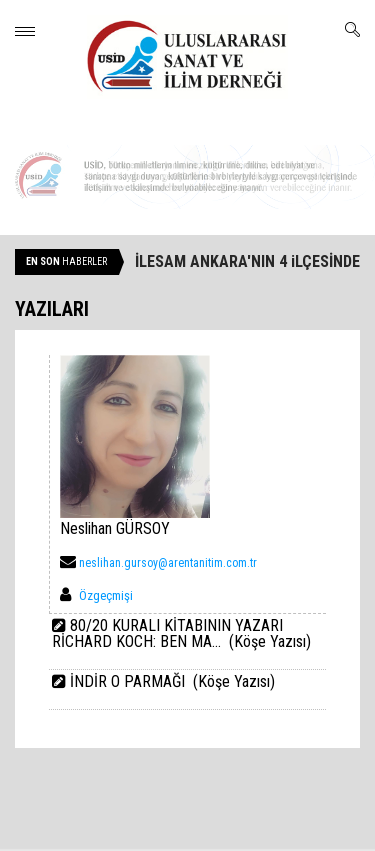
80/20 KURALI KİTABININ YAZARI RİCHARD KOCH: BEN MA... (167, 633)
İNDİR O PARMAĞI (127, 681)
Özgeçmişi (106, 595)
